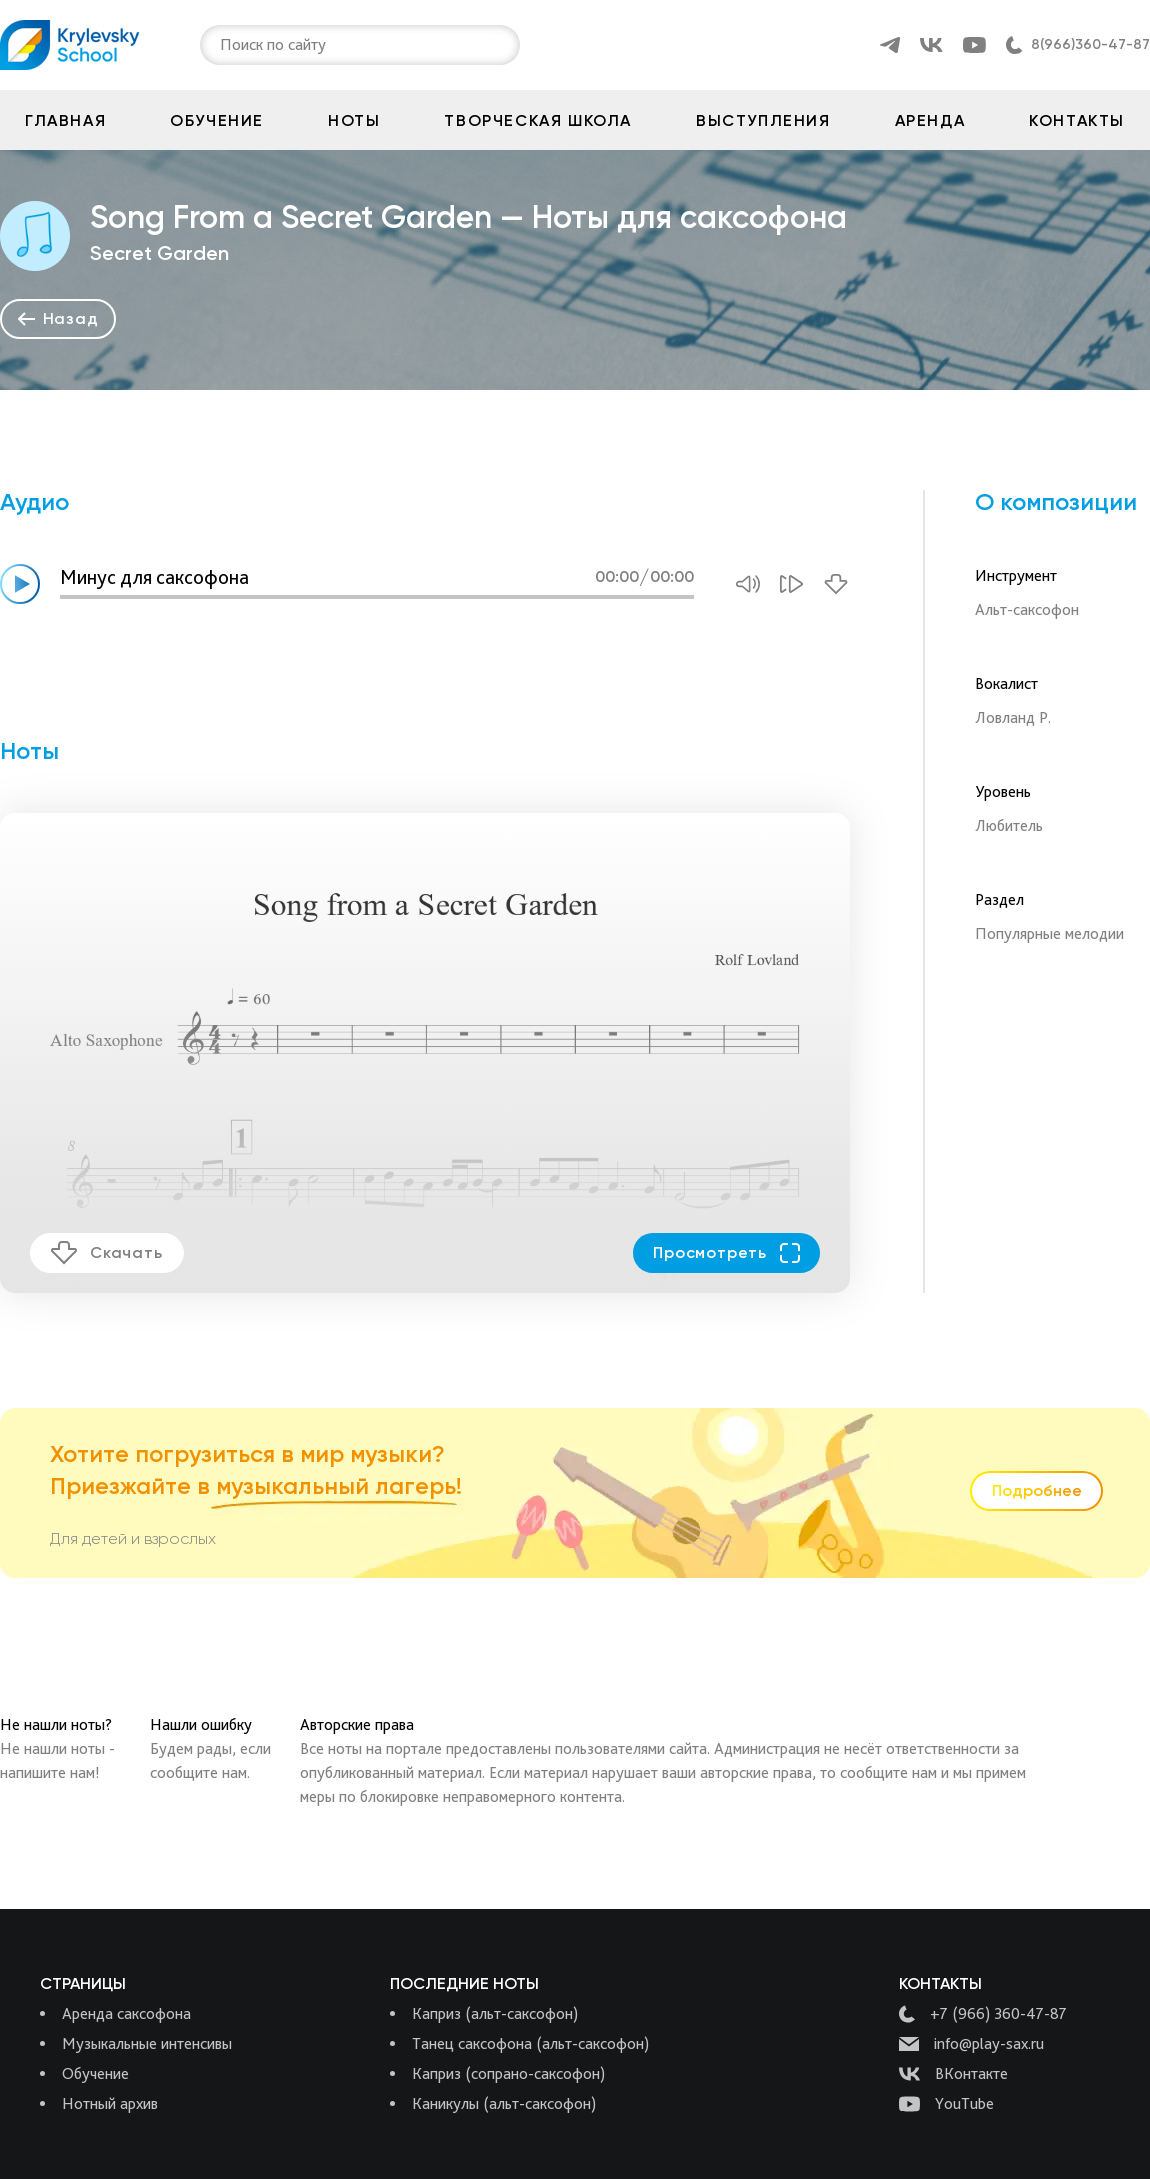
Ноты (354, 120)
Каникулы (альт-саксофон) (504, 2103)
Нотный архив (110, 2103)
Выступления (763, 120)
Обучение (217, 120)
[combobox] (222, 45)
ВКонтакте (953, 2074)
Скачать (107, 1253)
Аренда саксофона (126, 2013)
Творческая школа (538, 120)
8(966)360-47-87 (1090, 44)
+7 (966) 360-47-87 (983, 2014)
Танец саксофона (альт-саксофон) (530, 2043)
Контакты (1077, 120)
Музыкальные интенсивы (147, 2043)
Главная (65, 120)
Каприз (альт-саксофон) (495, 2013)
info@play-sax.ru (971, 2044)
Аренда (930, 120)
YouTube (946, 2104)
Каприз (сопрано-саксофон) (508, 2073)
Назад (58, 318)
